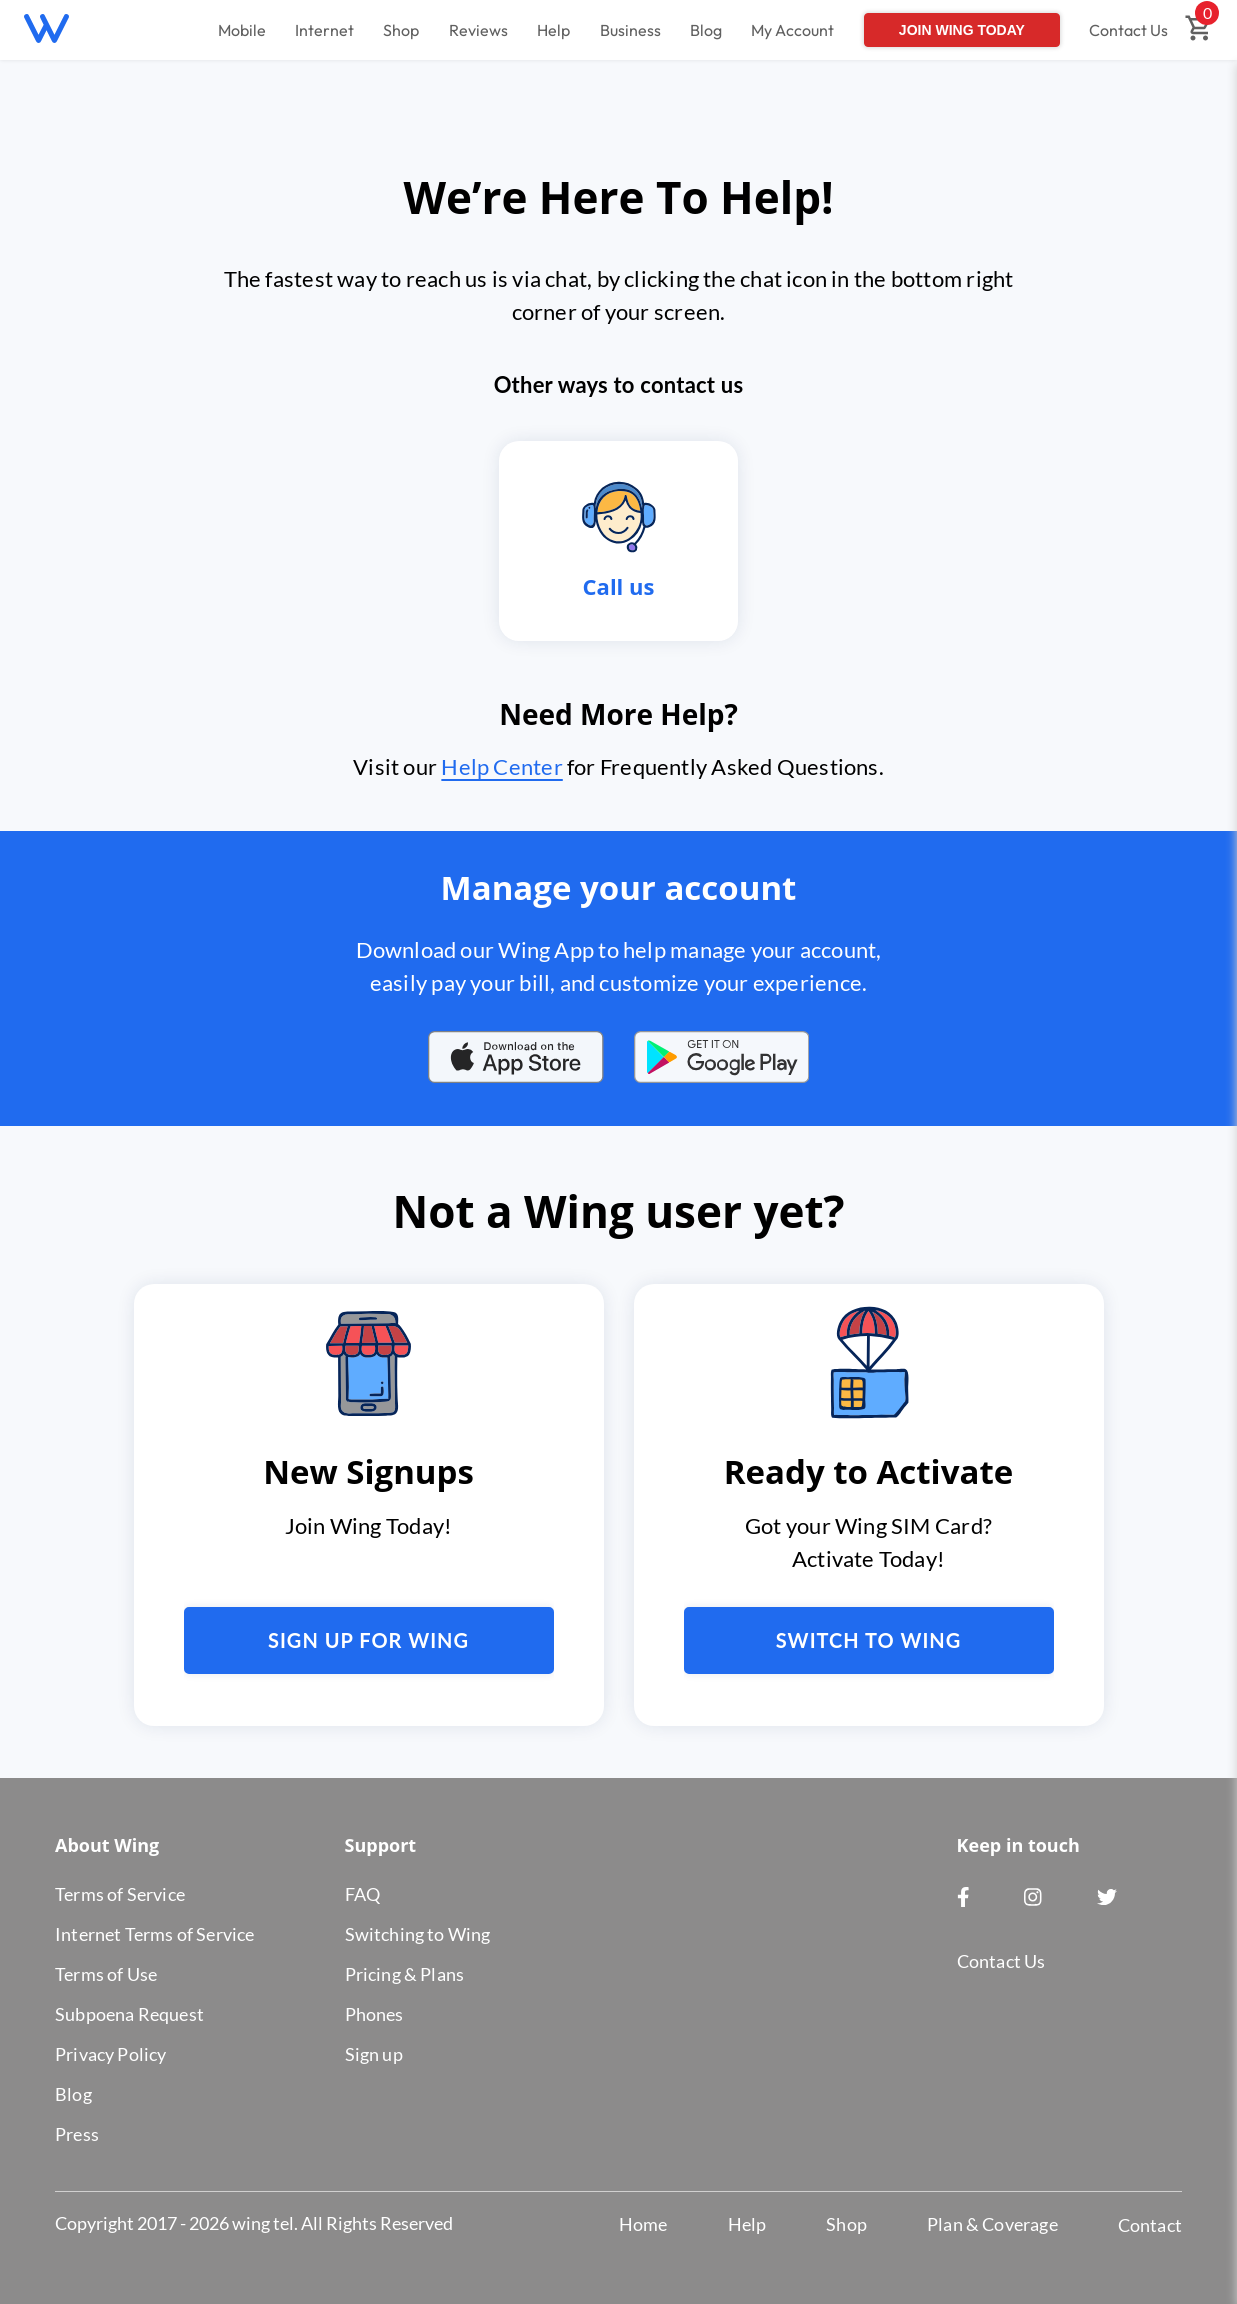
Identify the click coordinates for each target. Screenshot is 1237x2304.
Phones (374, 2014)
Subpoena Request (129, 2014)
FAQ (363, 1894)
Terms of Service (120, 1894)
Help (553, 30)
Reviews (478, 30)
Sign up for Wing (368, 1640)
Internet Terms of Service (155, 1934)
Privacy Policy (111, 2054)
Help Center (501, 766)
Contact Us (1128, 30)
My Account (792, 30)
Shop (401, 30)
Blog (706, 30)
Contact (1150, 2225)
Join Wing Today (962, 30)
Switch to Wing (869, 1640)
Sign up (374, 2054)
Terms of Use (106, 1974)
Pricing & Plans (405, 1974)
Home (643, 2224)
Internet (324, 30)
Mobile (242, 30)
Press (77, 2134)
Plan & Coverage (992, 2224)
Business (630, 30)
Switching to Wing (418, 1934)
